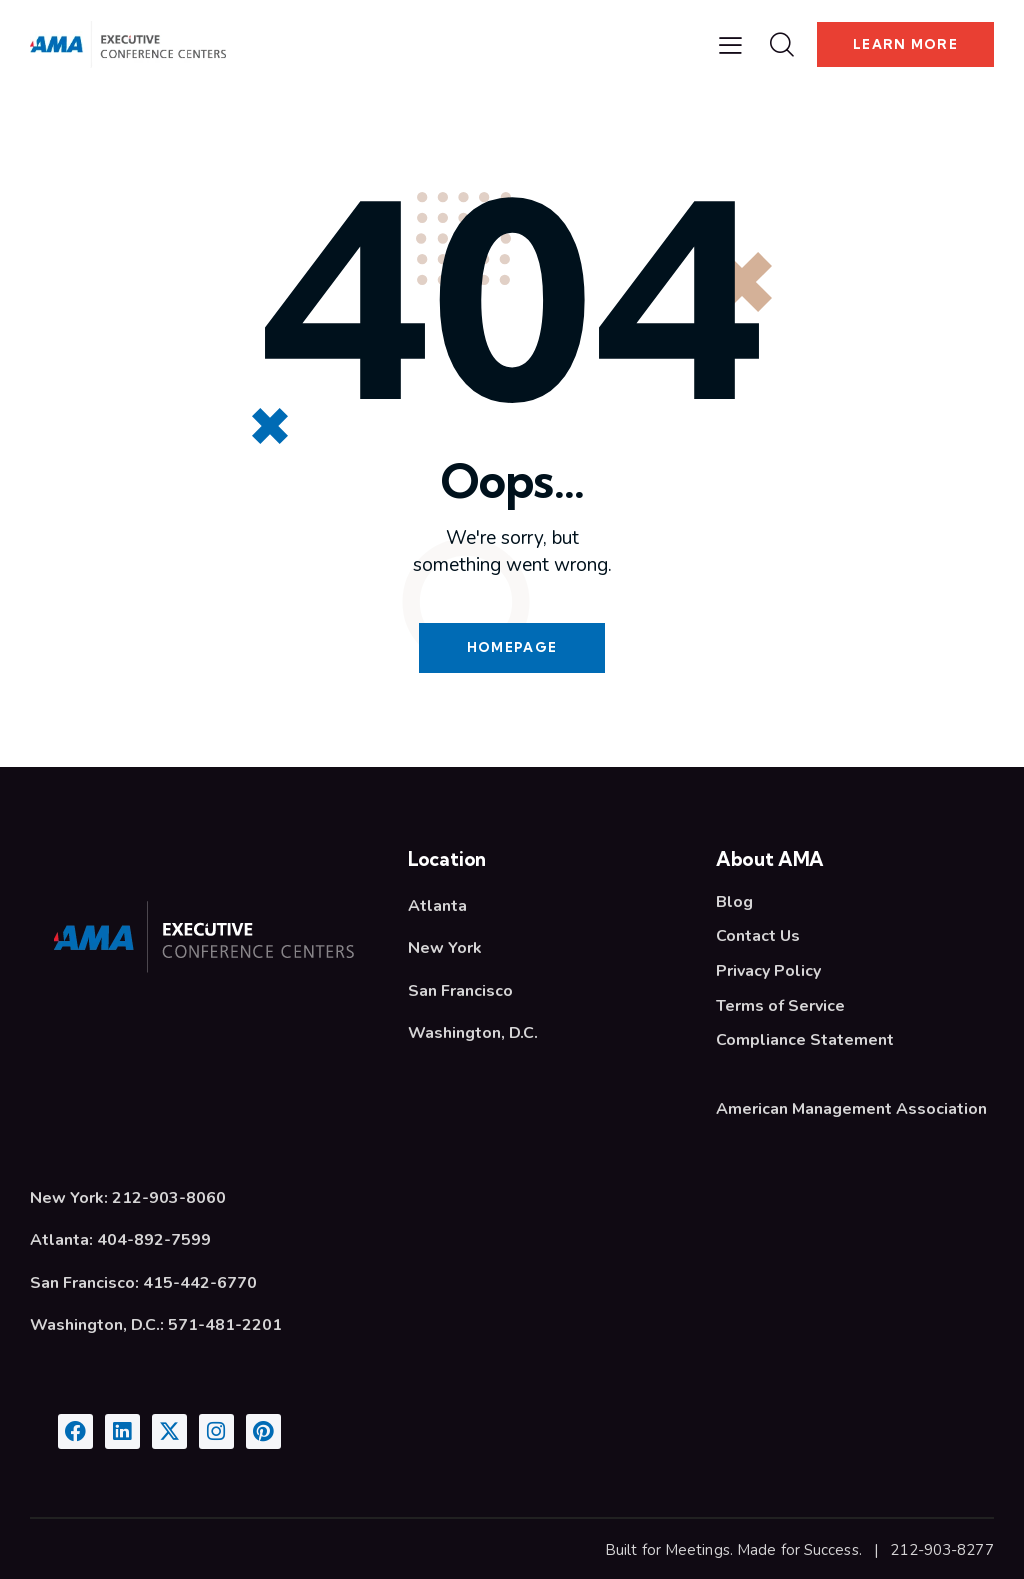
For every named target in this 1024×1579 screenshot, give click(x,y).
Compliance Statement (805, 1038)
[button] (730, 45)
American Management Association (851, 1106)
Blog (734, 902)
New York (445, 949)
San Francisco (460, 991)
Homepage (512, 648)
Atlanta (437, 906)
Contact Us (758, 936)
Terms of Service (780, 1004)
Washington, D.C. (473, 1034)
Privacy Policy (768, 970)
